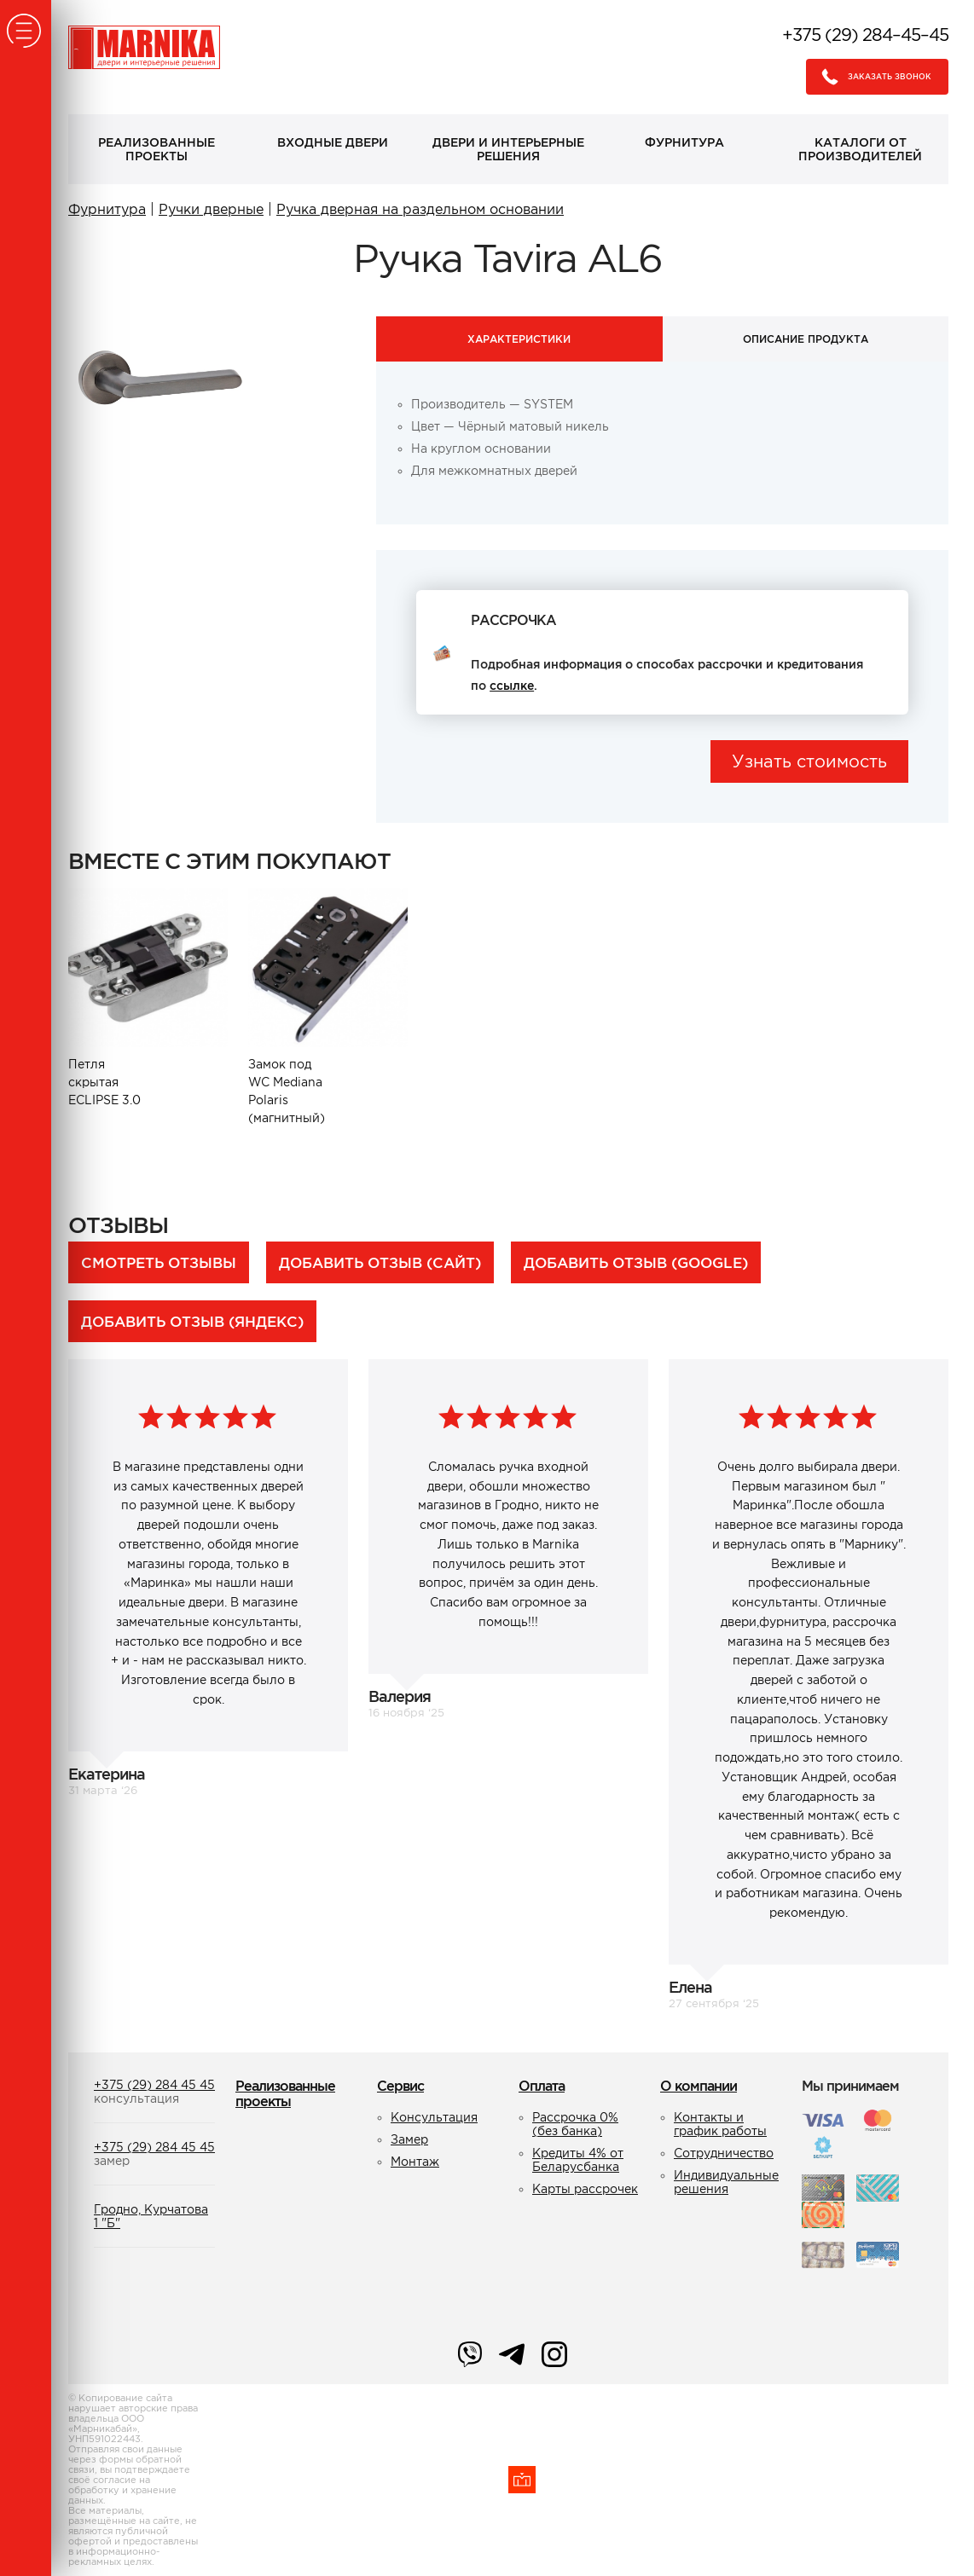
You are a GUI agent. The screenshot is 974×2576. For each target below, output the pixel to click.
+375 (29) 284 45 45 (154, 2085)
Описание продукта (805, 338)
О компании (698, 2085)
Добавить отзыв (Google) (636, 1262)
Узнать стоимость (809, 761)
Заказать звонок (871, 77)
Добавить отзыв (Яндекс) (192, 1321)
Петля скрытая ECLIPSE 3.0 (106, 1082)
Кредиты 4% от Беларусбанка (577, 2160)
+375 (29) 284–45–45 (865, 35)
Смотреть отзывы (158, 1262)
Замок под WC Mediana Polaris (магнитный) (286, 1091)
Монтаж (415, 2161)
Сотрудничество (724, 2153)
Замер (409, 2139)
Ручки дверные (211, 209)
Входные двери (332, 142)
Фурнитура (684, 142)
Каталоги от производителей (860, 149)
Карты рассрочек (585, 2189)
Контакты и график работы (720, 2124)
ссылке (512, 685)
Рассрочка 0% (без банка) (575, 2124)
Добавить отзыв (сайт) (380, 1262)
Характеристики (519, 338)
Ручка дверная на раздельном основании (420, 209)
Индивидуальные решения (726, 2182)
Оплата (542, 2085)
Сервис (400, 2085)
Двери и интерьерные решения (508, 149)
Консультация (434, 2117)
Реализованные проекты (156, 149)
